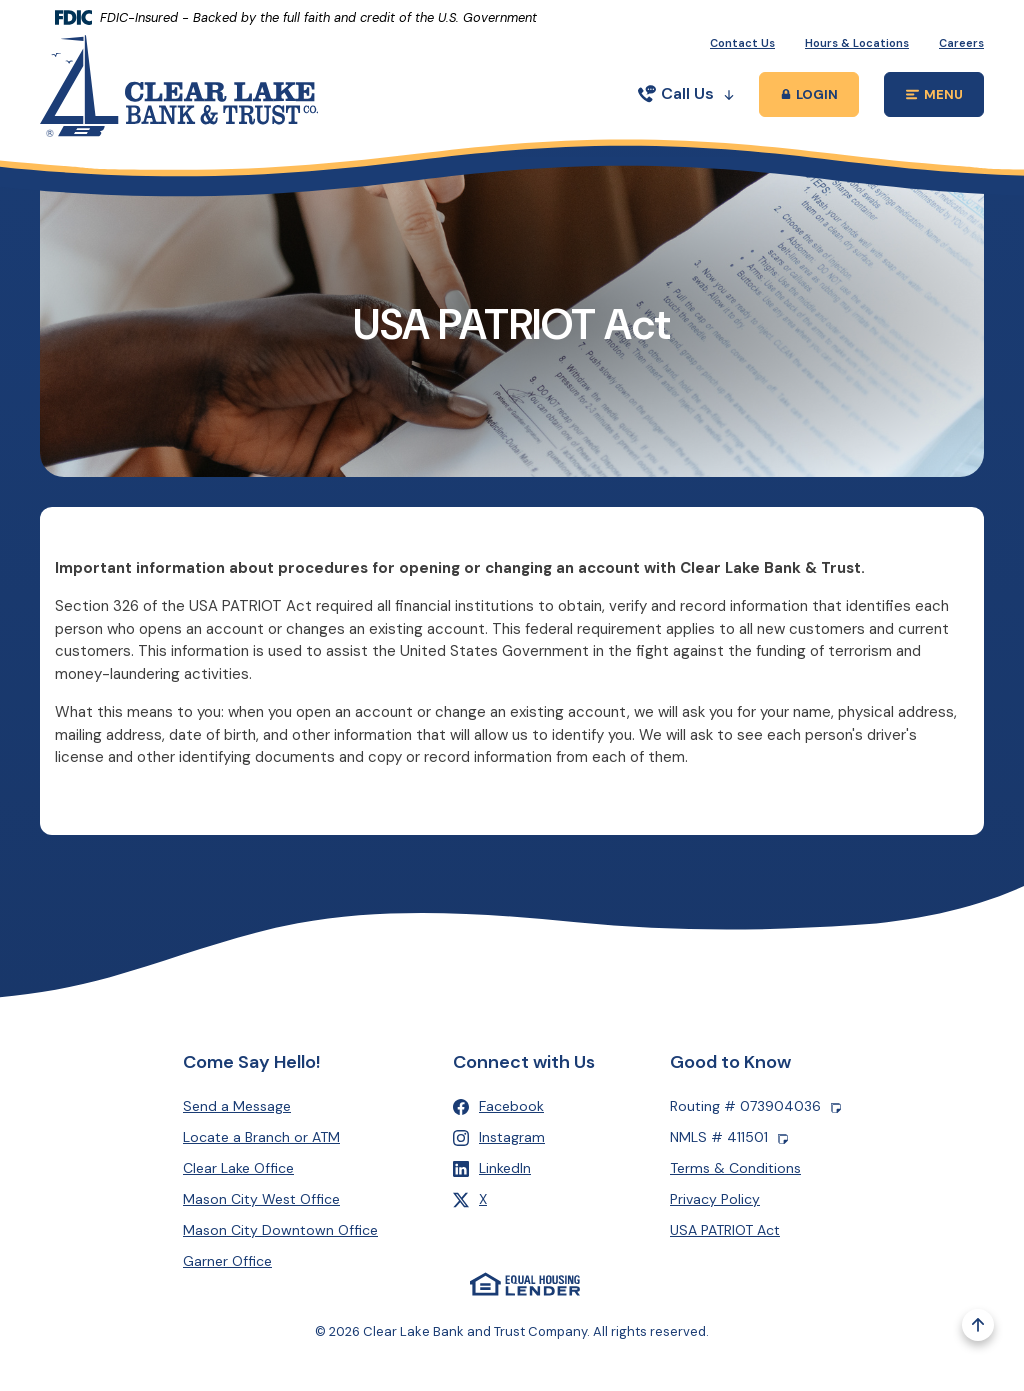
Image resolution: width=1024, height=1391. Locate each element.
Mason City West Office (261, 1200)
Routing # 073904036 (755, 1107)
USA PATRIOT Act (725, 1231)
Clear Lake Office (238, 1169)
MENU (945, 97)
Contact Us (742, 43)
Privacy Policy (715, 1200)
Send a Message (237, 1107)
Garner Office (227, 1262)
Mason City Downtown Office (280, 1231)
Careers (961, 43)
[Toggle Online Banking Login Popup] (809, 94)
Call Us (686, 93)
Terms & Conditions (735, 1169)
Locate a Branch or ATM (261, 1138)
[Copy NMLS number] (783, 1138)
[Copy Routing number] (836, 1107)
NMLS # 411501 (729, 1138)
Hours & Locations (857, 43)
